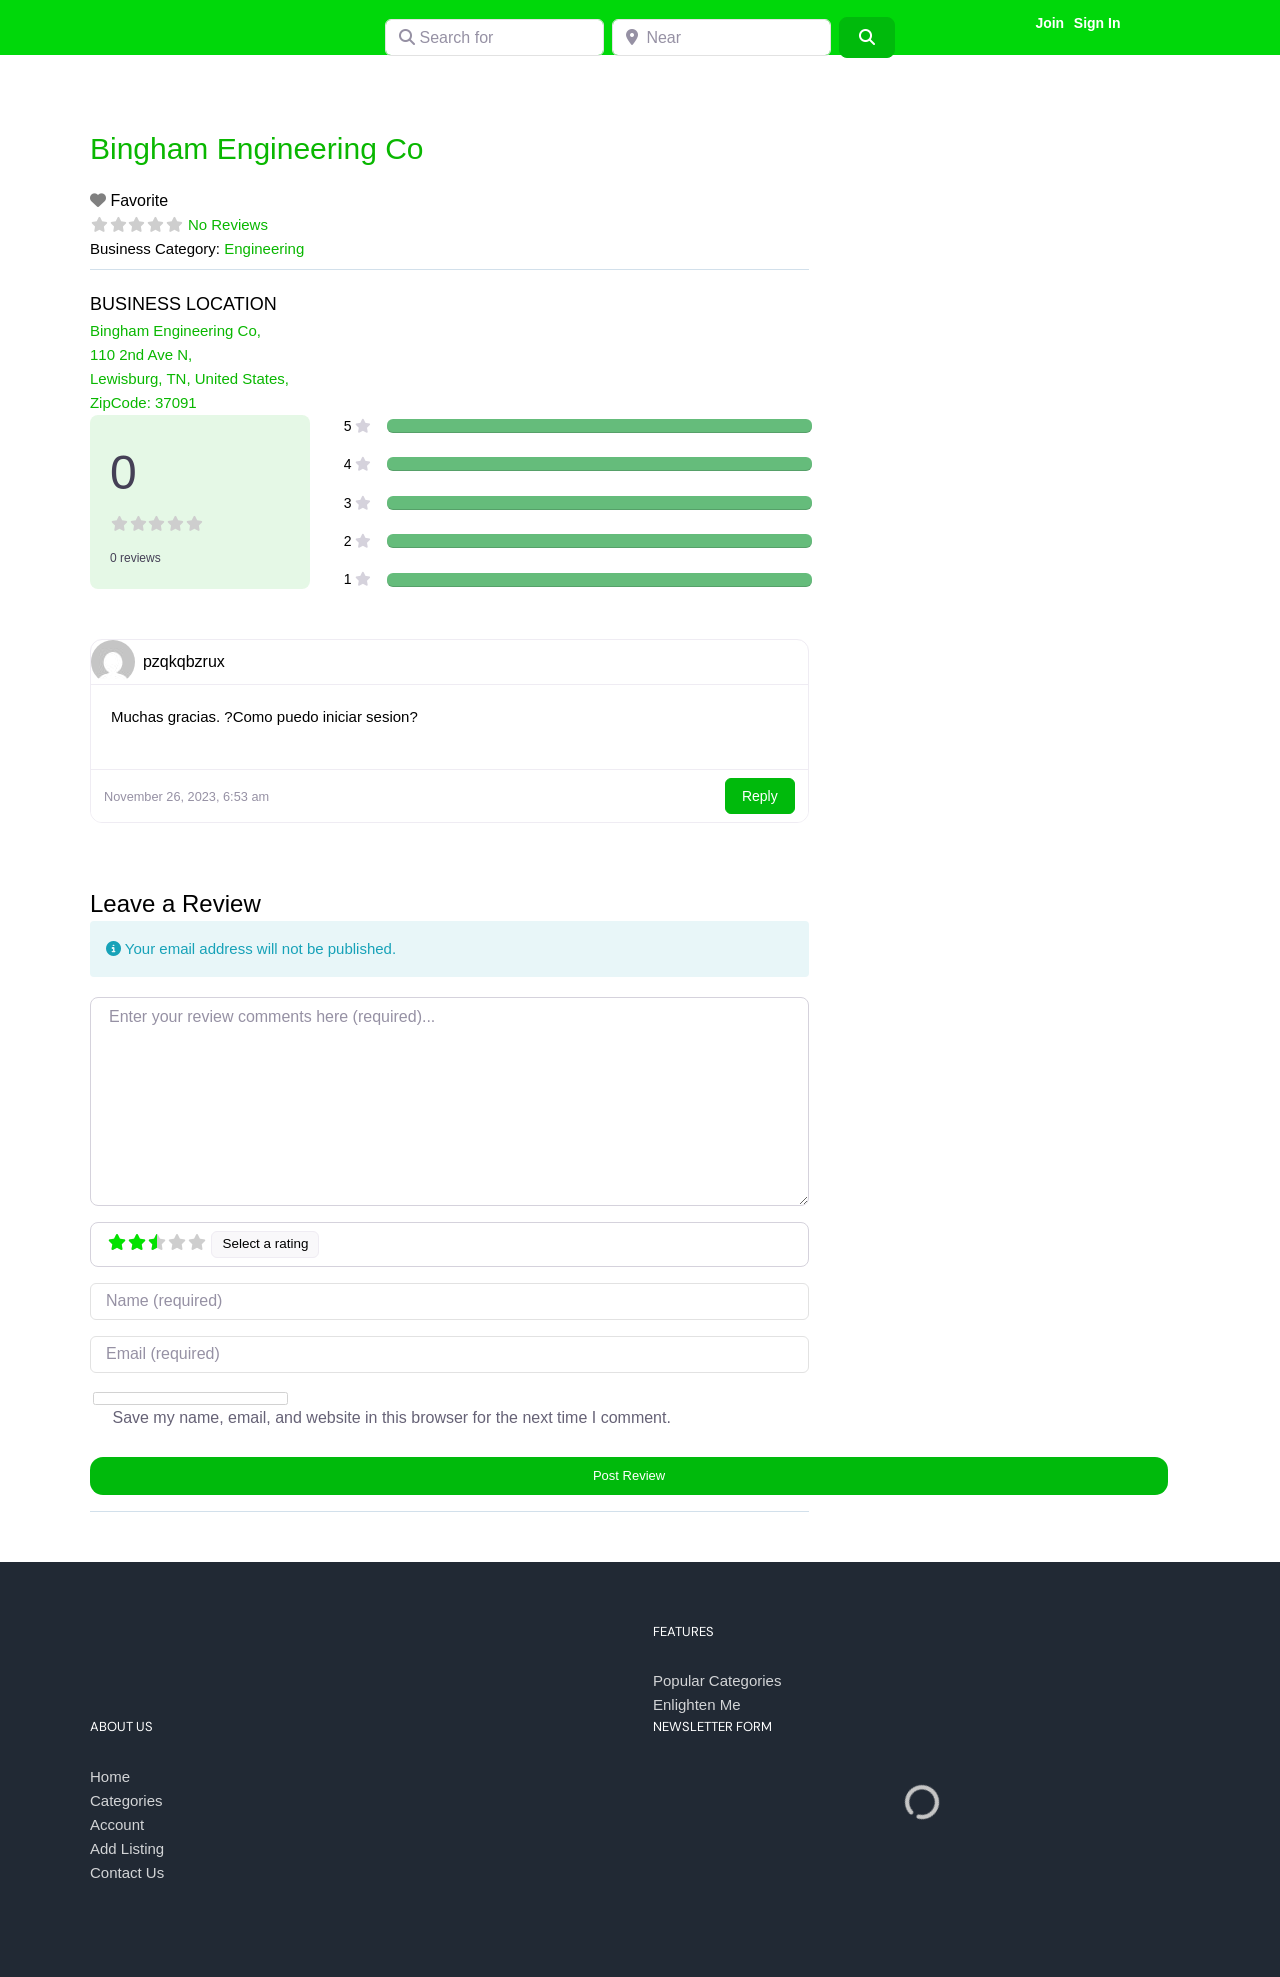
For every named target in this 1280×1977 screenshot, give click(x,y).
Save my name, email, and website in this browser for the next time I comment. (391, 1417)
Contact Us (127, 1872)
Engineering (264, 248)
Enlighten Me (697, 1704)
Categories (126, 1800)
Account (117, 1824)
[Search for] (494, 37)
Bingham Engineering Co (257, 148)
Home (110, 1776)
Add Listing (127, 1848)
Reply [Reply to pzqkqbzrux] (760, 796)
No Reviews (228, 224)
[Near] (721, 37)
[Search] (867, 37)
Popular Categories (717, 1680)
